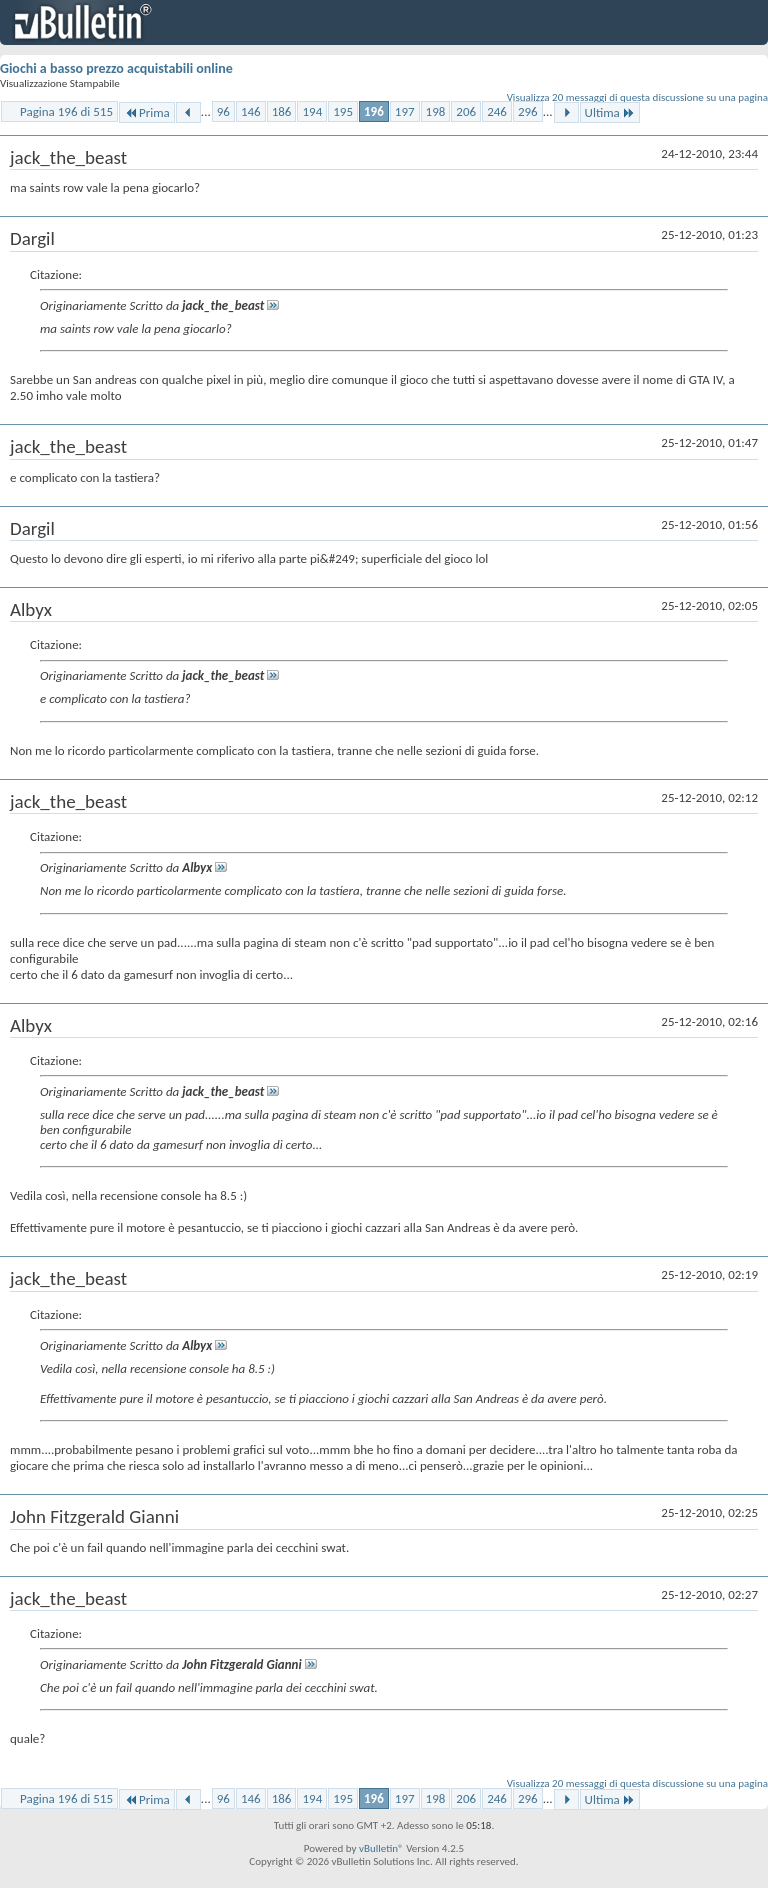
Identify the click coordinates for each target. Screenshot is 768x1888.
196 (374, 111)
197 (405, 111)
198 (436, 111)
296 (528, 111)
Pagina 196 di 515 (66, 111)
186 (282, 111)
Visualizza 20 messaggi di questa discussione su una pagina (637, 97)
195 (343, 111)
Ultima (610, 112)
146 (251, 111)
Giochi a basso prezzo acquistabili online (116, 68)
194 (312, 111)
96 (223, 111)
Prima (147, 112)
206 (466, 111)
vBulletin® (381, 1848)
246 (497, 111)
